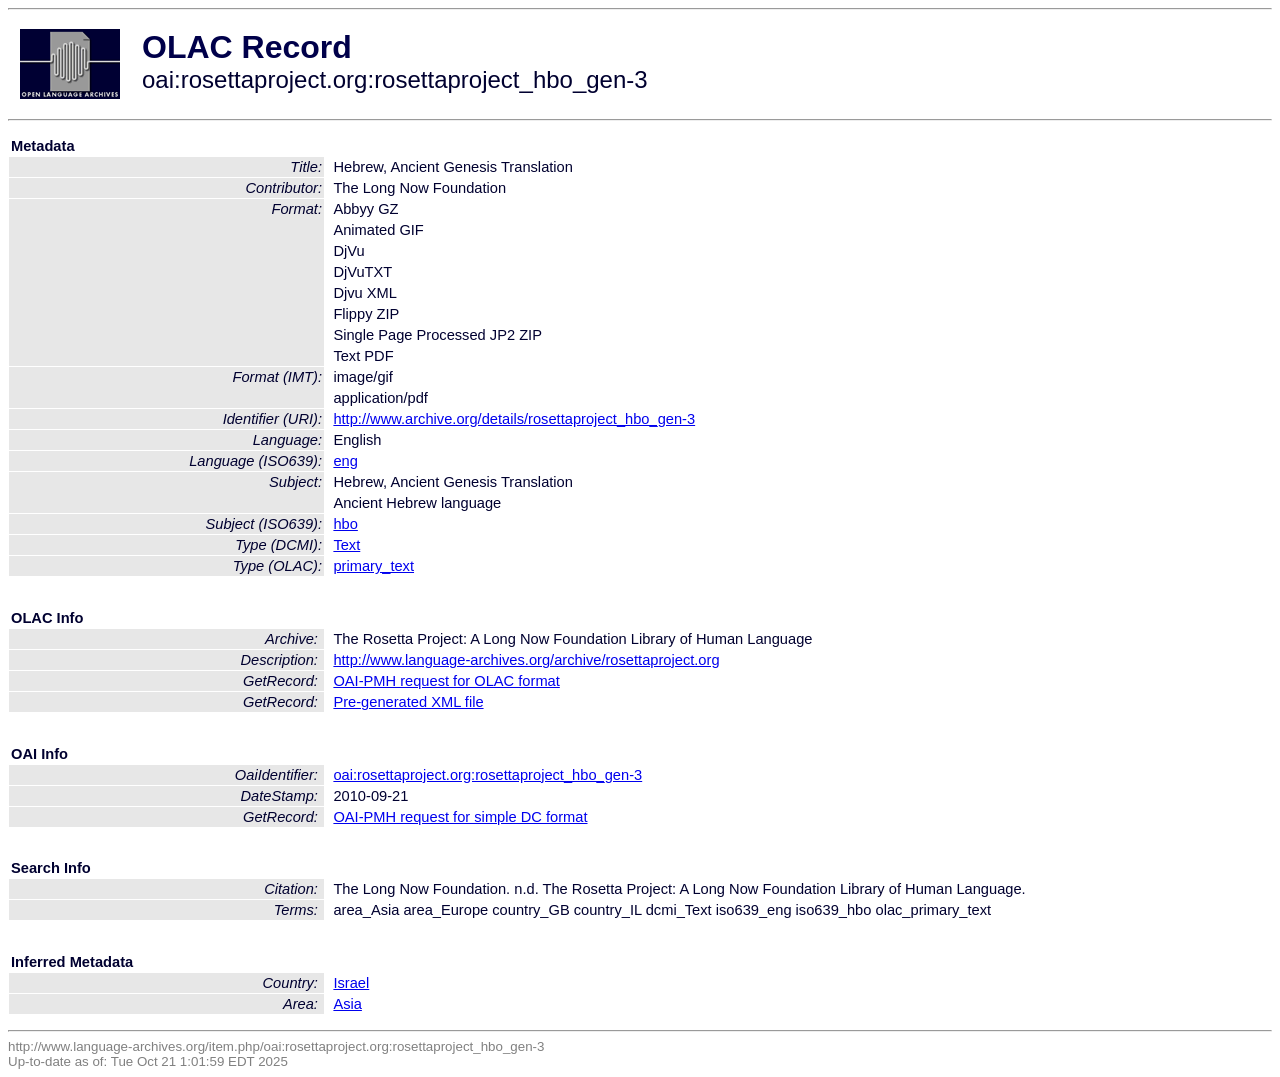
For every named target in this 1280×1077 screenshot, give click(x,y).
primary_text (373, 566)
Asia (347, 1004)
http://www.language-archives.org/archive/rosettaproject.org (526, 660)
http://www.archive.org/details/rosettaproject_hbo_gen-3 (514, 419)
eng (345, 461)
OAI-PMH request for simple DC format (460, 817)
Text (346, 545)
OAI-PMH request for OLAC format (446, 681)
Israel (351, 983)
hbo (345, 524)
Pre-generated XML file (408, 702)
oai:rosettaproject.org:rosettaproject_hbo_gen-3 (487, 775)
